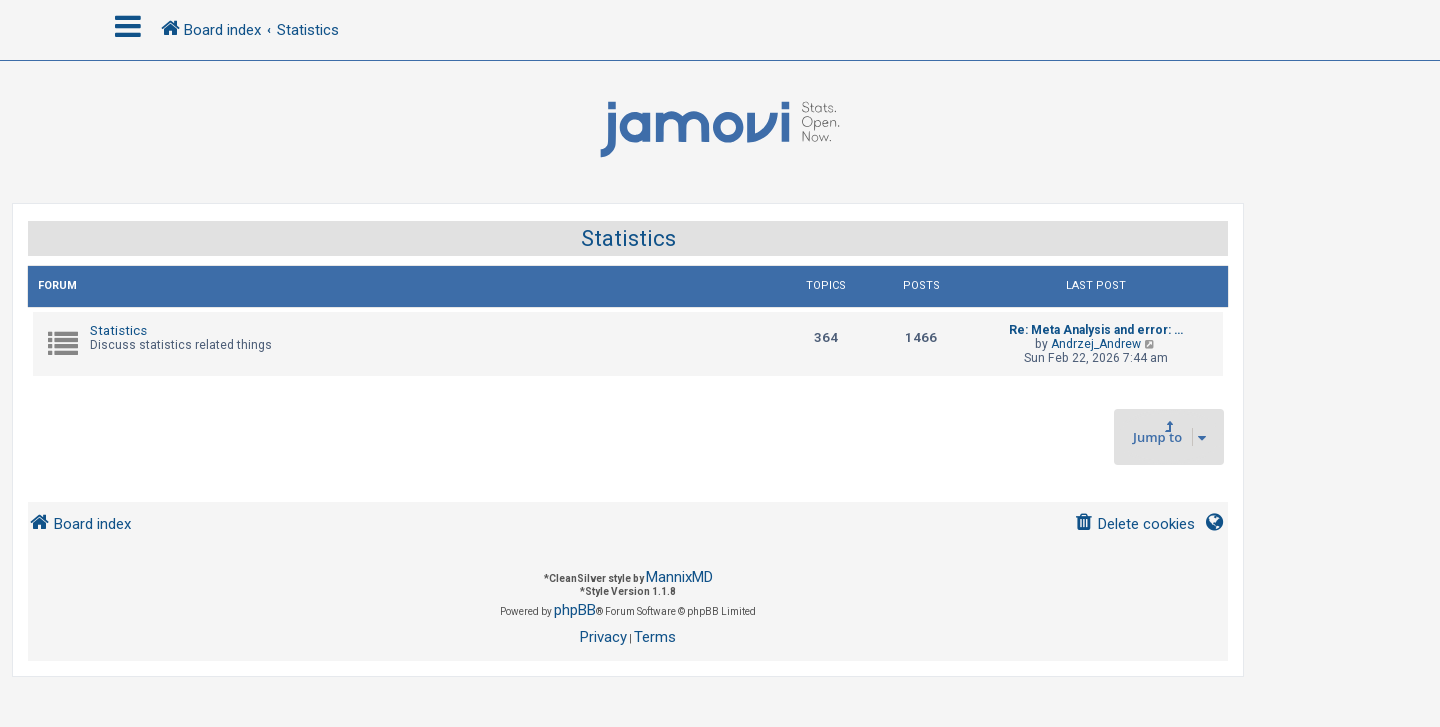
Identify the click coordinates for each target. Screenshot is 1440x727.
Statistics (628, 238)
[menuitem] (1134, 524)
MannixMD (679, 577)
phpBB (575, 610)
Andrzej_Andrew (1096, 344)
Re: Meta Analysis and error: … (1096, 330)
